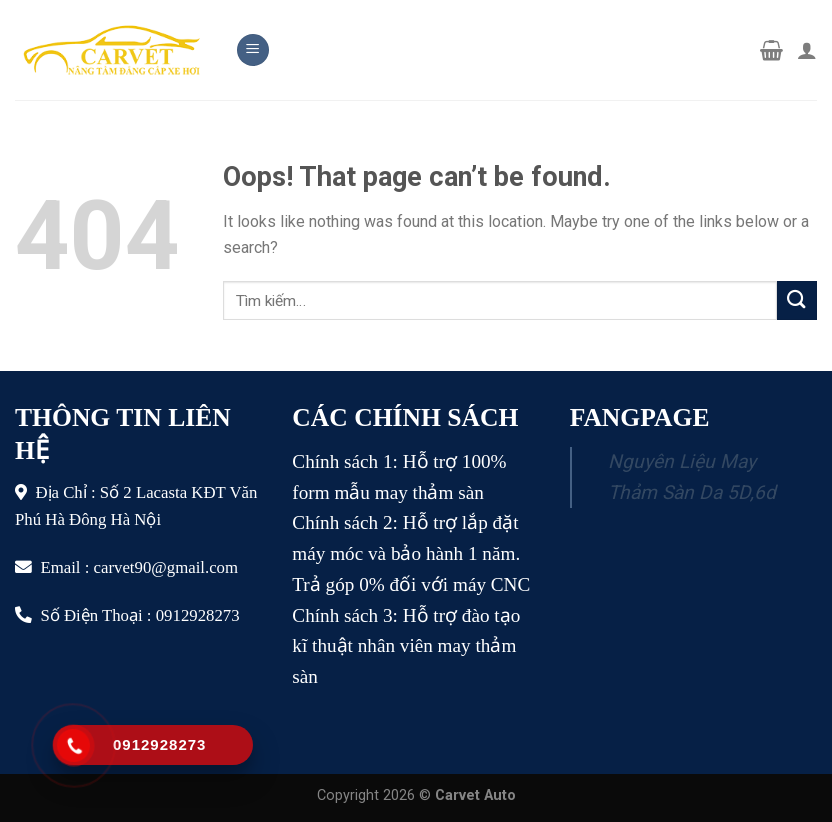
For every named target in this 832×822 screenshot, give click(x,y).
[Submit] (797, 300)
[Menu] (253, 50)
